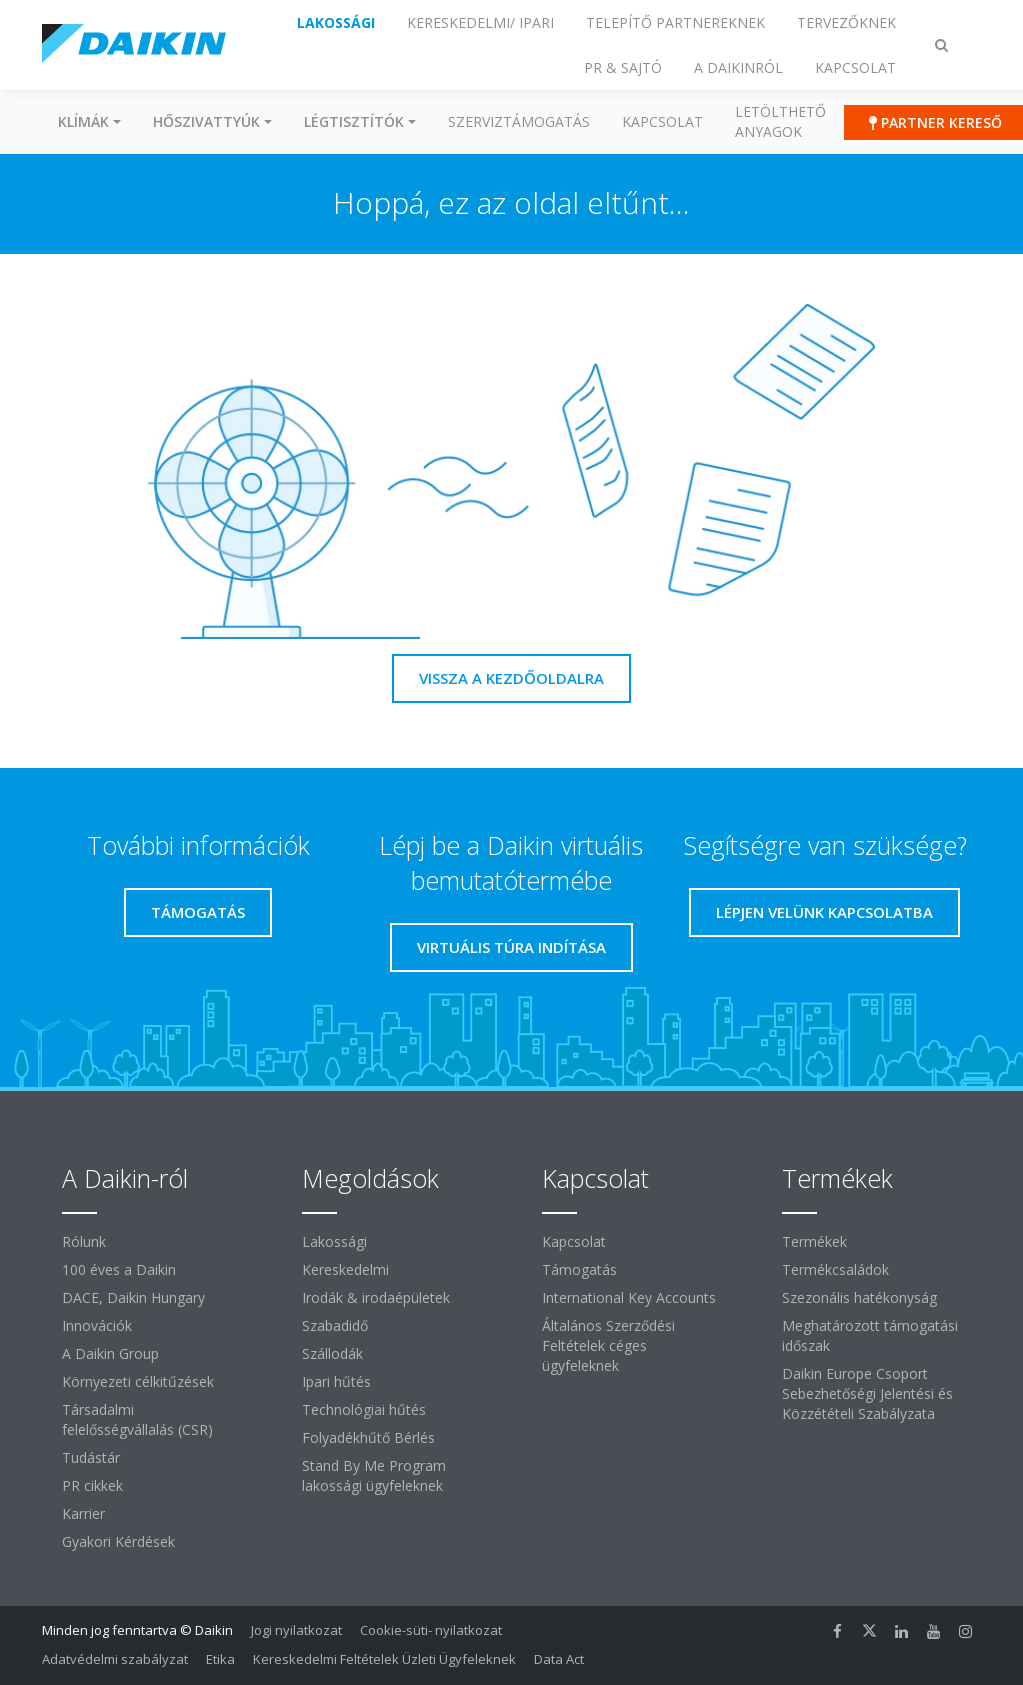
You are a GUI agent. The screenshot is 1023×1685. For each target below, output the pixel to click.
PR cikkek (92, 1485)
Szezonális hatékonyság (859, 1297)
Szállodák (332, 1353)
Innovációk (97, 1325)
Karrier (83, 1513)
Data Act (559, 1659)
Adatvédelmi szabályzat (115, 1659)
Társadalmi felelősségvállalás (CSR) (137, 1419)
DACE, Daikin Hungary (133, 1297)
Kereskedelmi (345, 1269)
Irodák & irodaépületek (376, 1297)
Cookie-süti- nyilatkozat (431, 1630)
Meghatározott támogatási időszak (870, 1335)
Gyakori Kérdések (118, 1541)
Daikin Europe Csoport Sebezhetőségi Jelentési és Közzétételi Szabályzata (867, 1393)
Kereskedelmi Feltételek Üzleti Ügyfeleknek (384, 1659)
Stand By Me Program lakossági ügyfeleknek (374, 1475)
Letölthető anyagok (780, 121)
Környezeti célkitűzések (138, 1381)
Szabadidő (335, 1325)
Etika (220, 1659)
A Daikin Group (110, 1353)
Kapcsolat (662, 121)
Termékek (814, 1241)
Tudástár (91, 1457)
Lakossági (334, 1241)
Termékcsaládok (835, 1269)
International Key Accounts (629, 1297)
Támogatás (579, 1269)
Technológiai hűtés (364, 1409)
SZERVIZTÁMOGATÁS (519, 121)
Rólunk (84, 1241)
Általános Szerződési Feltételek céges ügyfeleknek (608, 1345)
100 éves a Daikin (119, 1269)
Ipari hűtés (336, 1381)
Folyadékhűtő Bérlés (368, 1437)
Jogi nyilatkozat (296, 1630)
